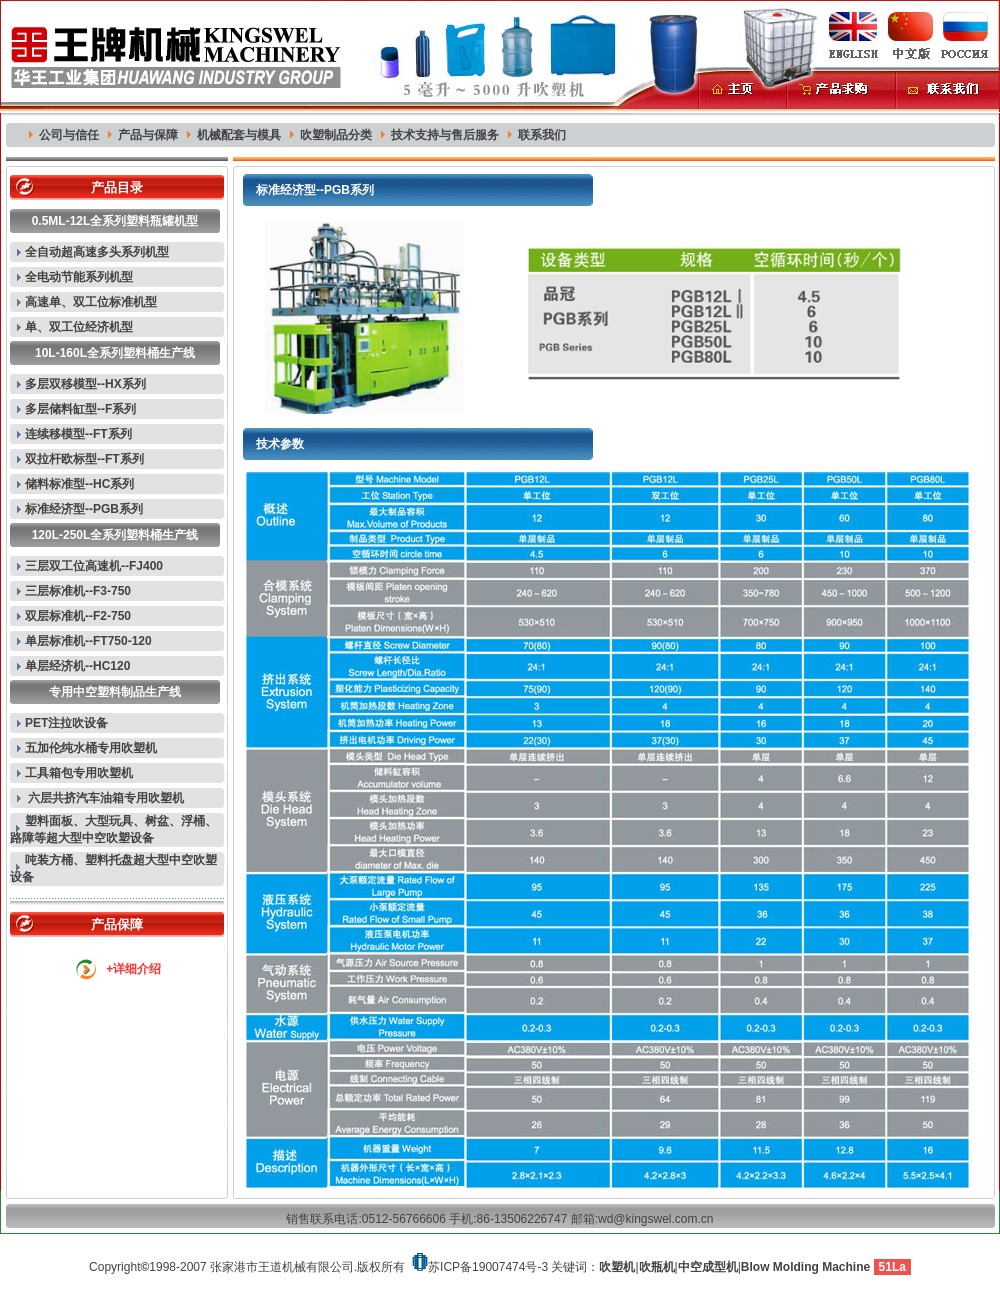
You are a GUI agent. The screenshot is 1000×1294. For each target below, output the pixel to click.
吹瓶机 (657, 1267)
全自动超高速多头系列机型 (97, 252)
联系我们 (542, 135)
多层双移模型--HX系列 (85, 384)
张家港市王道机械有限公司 (282, 1267)
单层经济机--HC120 (77, 666)
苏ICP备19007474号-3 (488, 1267)
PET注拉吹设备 (66, 723)
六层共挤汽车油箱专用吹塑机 (104, 798)
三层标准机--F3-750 (78, 591)
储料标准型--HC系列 (79, 484)
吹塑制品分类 (336, 135)
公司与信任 (69, 135)
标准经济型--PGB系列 (84, 509)
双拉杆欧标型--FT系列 (84, 459)
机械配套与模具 (239, 135)
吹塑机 (617, 1267)
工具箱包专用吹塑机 (79, 773)
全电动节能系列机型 (79, 277)
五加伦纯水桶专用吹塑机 (91, 748)
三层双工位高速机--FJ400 (94, 566)
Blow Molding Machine (805, 1267)
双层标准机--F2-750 (78, 616)
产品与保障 (148, 135)
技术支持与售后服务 (445, 135)
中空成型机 (708, 1267)
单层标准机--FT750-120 (88, 641)
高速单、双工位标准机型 (91, 302)
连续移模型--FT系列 (78, 434)
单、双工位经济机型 (79, 327)
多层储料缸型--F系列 (80, 409)
